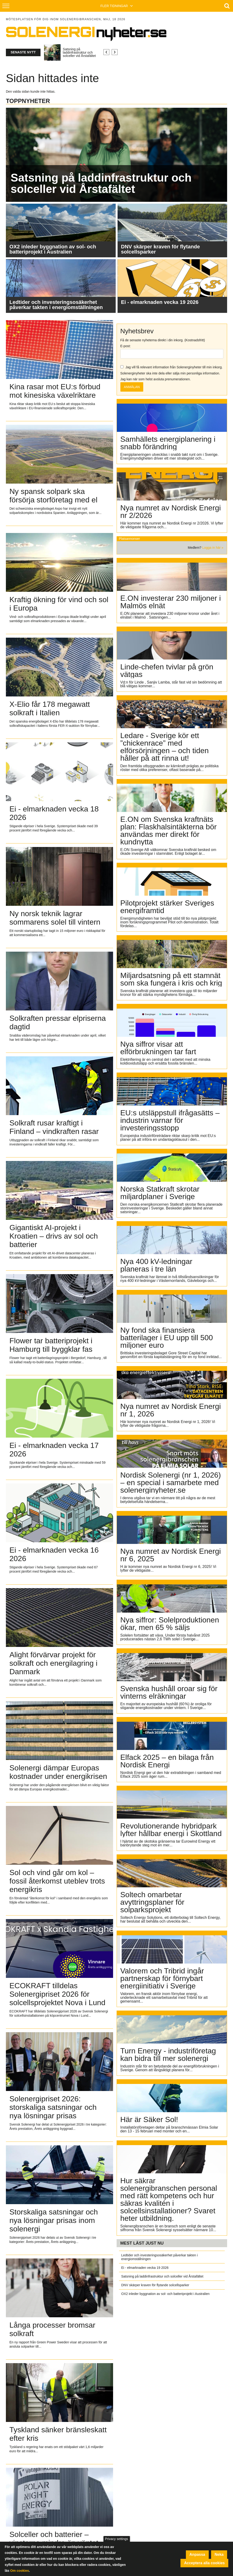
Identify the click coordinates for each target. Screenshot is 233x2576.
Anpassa (197, 2554)
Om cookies (19, 2570)
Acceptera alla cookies (204, 2563)
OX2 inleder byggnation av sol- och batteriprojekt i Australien (165, 2294)
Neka (219, 2554)
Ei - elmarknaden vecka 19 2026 (145, 2268)
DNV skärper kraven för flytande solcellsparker (155, 2285)
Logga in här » (212, 547)
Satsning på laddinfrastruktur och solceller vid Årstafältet (162, 2276)
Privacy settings (116, 2539)
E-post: (125, 346)
